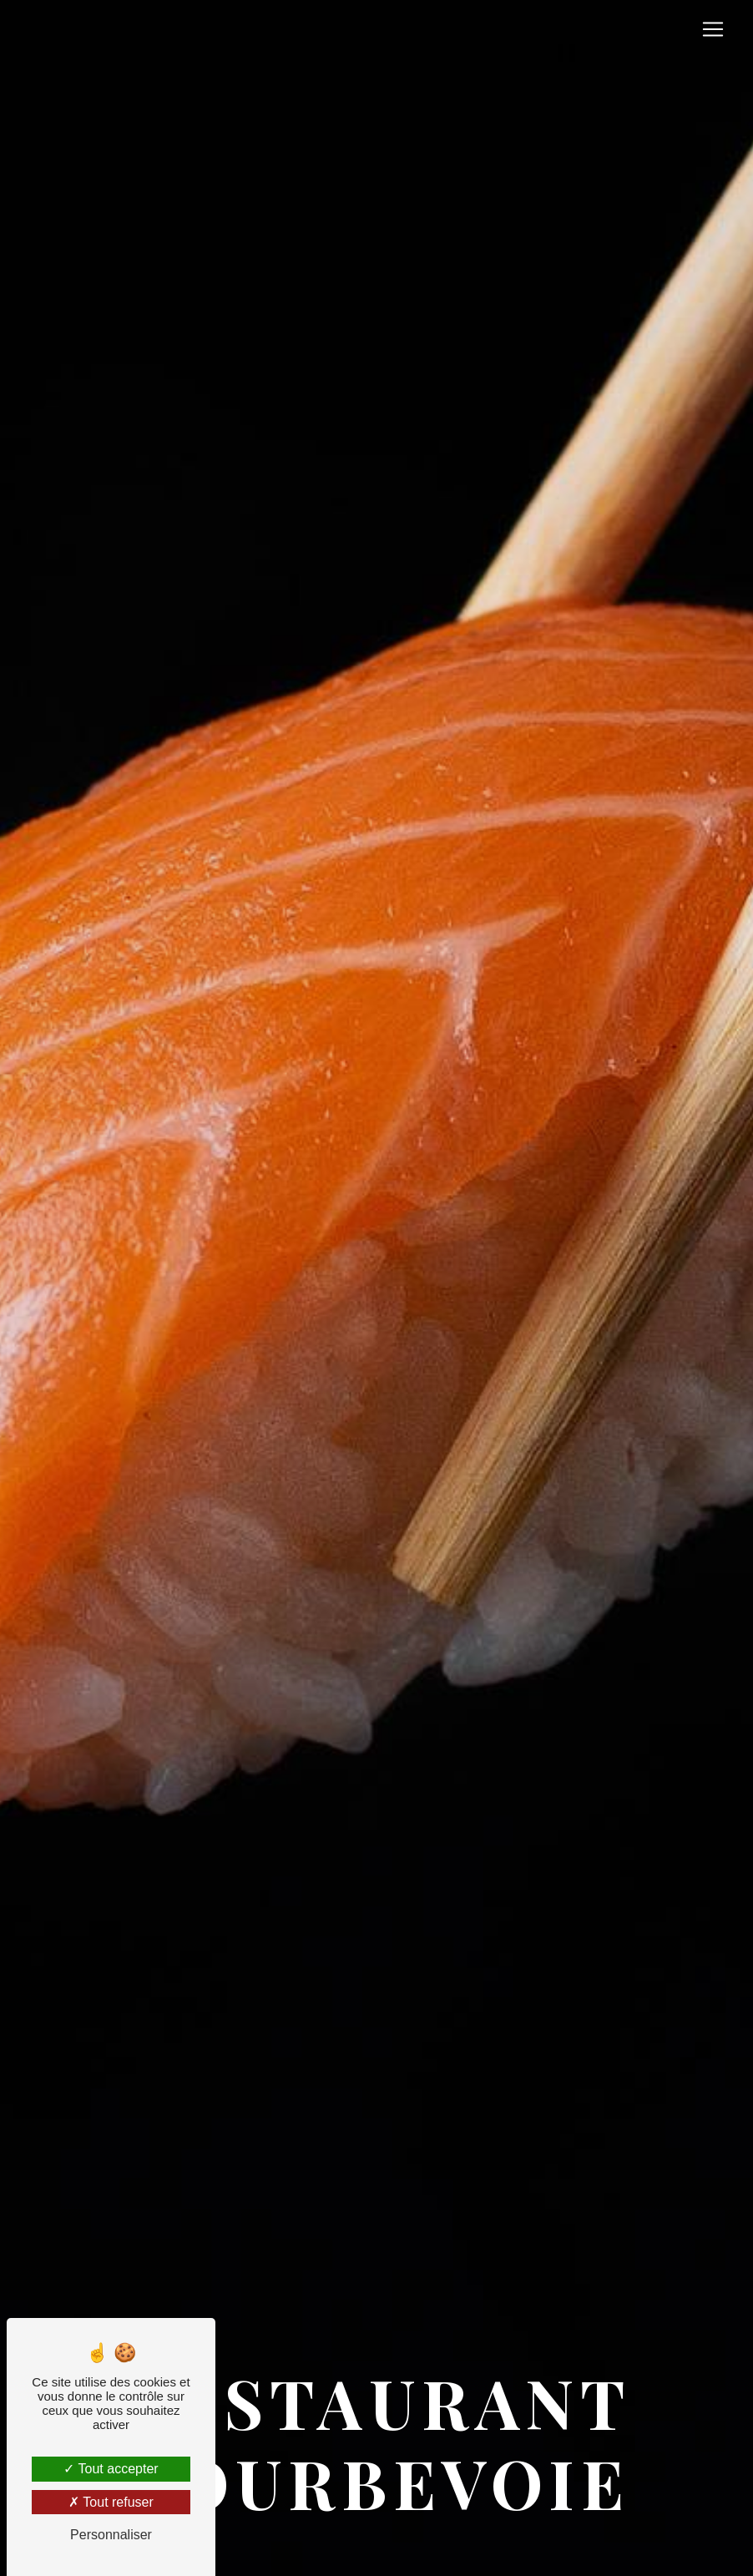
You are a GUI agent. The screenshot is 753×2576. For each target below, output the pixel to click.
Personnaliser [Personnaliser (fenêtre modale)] (111, 2535)
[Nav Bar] (713, 29)
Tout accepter (110, 2469)
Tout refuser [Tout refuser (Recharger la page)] (111, 2502)
